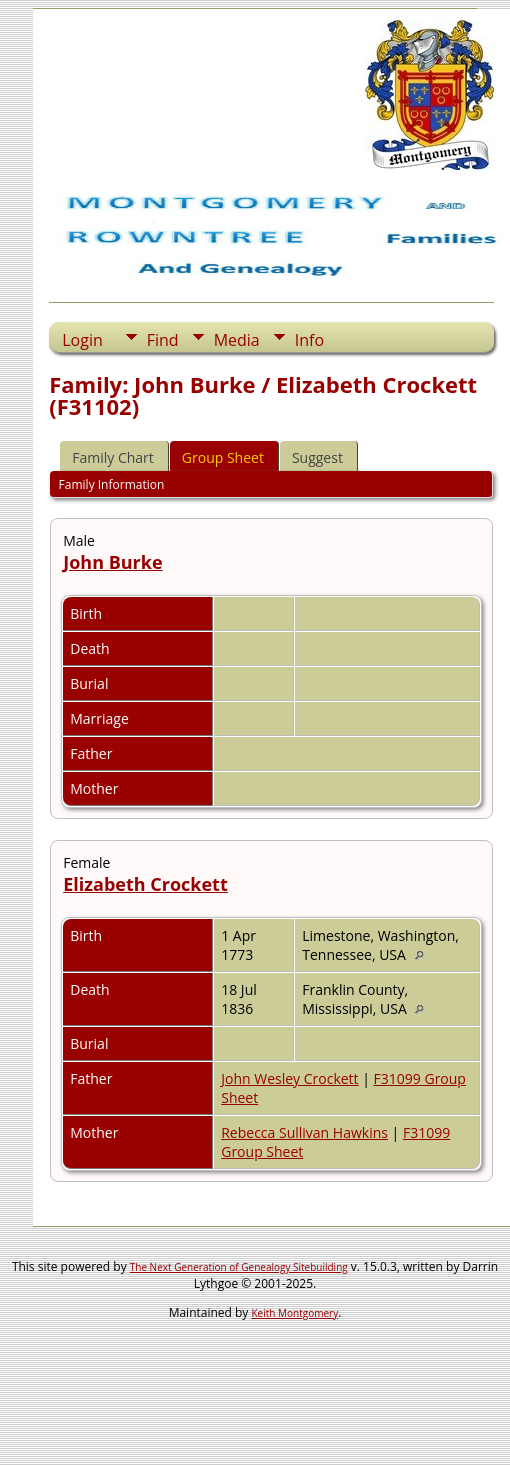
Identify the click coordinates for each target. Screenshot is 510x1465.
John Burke (112, 562)
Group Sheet (223, 457)
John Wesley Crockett (289, 1078)
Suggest (317, 457)
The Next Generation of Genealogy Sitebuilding (239, 1267)
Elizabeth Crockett (145, 884)
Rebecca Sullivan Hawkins (304, 1132)
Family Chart (113, 457)
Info (309, 340)
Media (237, 340)
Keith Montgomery (295, 1313)
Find (163, 340)
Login (82, 340)
